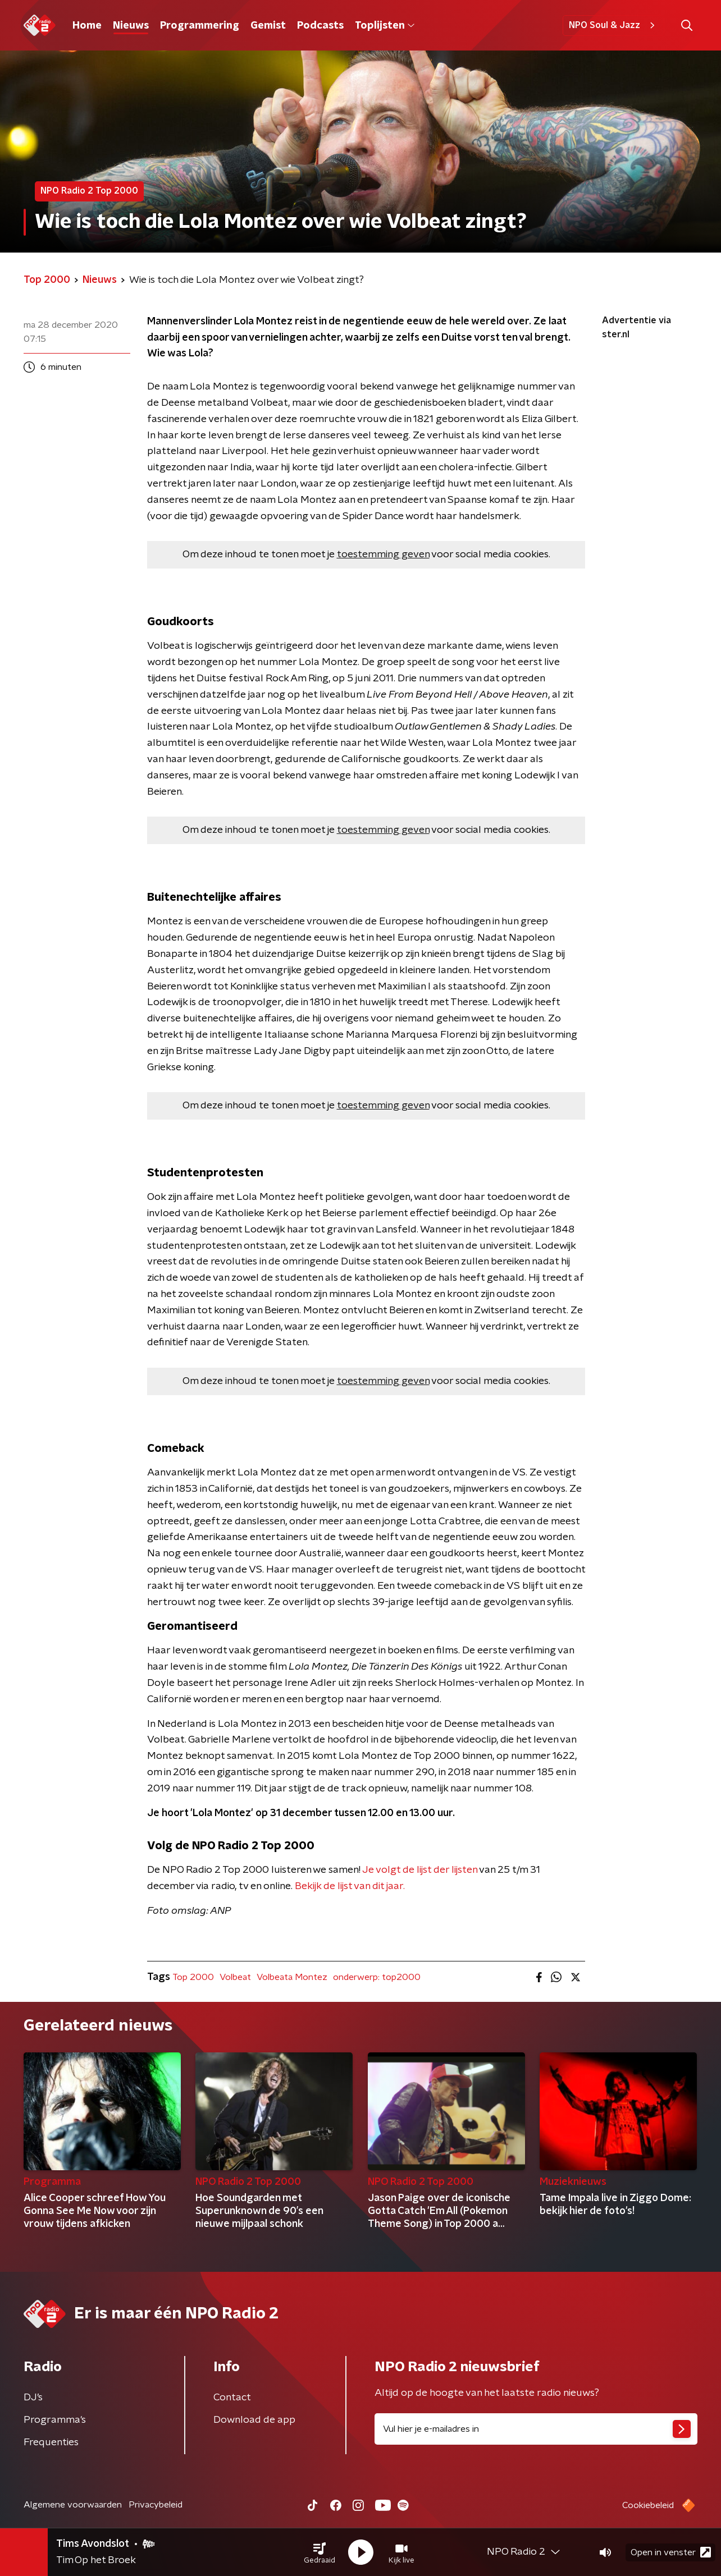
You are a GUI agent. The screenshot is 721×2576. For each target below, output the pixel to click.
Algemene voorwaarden (73, 2504)
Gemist (268, 26)
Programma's (55, 2420)
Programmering (199, 26)
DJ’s (33, 2397)
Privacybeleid (155, 2504)
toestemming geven (383, 554)
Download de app (254, 2420)
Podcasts (320, 26)
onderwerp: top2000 (377, 1977)
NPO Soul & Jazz (613, 25)
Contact (232, 2397)
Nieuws (131, 26)
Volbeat (235, 1977)
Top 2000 (193, 1977)
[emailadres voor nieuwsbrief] (536, 2429)
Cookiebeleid (648, 2505)
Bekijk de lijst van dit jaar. (350, 1886)
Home (87, 26)
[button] (319, 2552)
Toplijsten (384, 26)
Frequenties (51, 2442)
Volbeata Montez (292, 1977)
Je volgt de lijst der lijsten (419, 1870)
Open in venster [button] (671, 2552)
